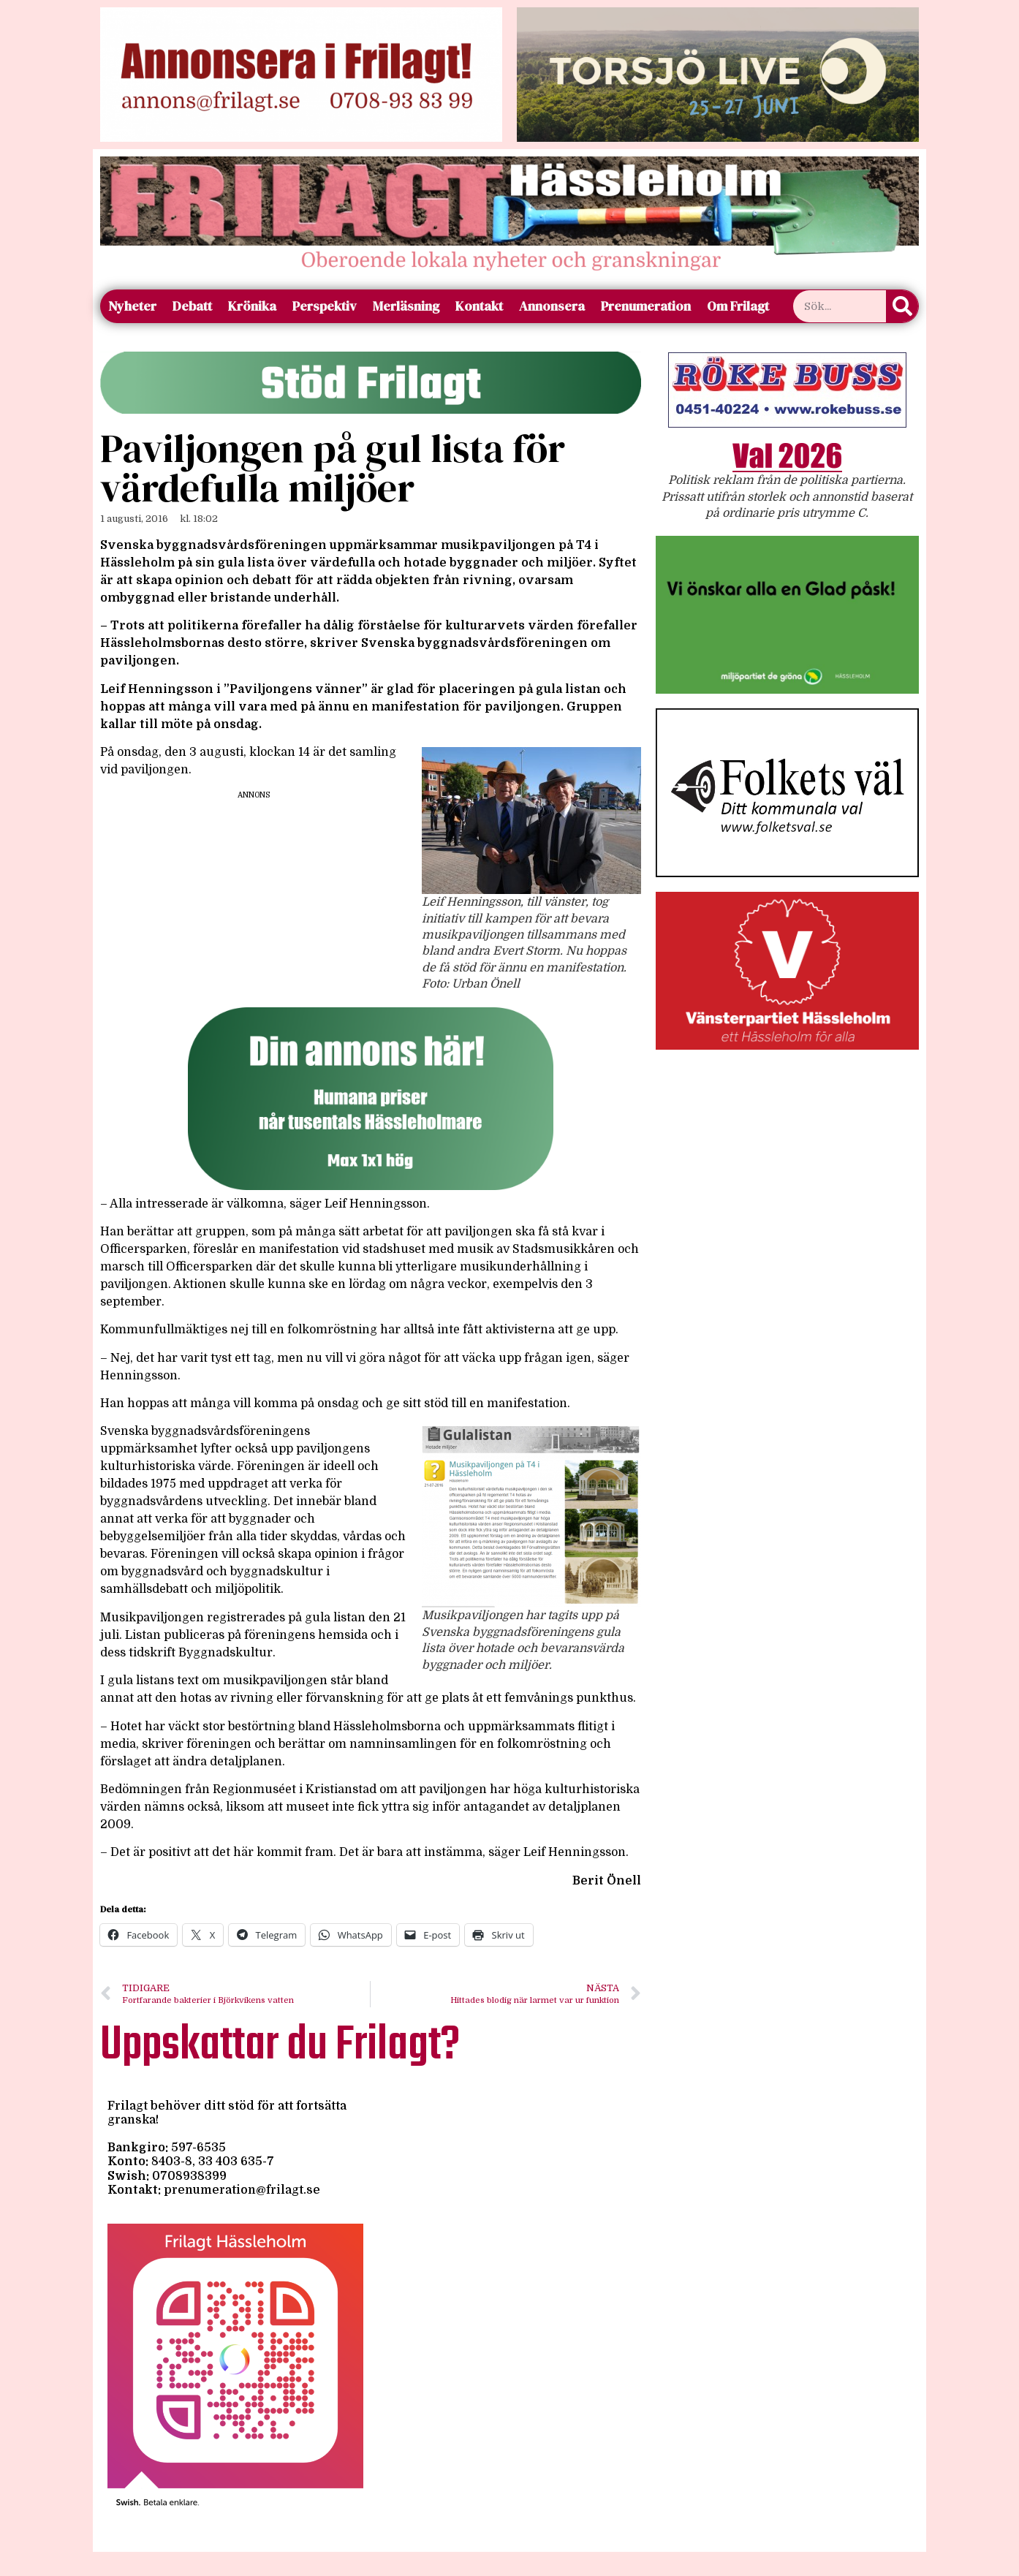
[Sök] (902, 306)
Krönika (252, 306)
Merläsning (406, 306)
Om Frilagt (738, 306)
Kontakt (479, 306)
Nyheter (132, 306)
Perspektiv (324, 306)
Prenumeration (646, 306)
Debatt (192, 306)
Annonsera (552, 306)
